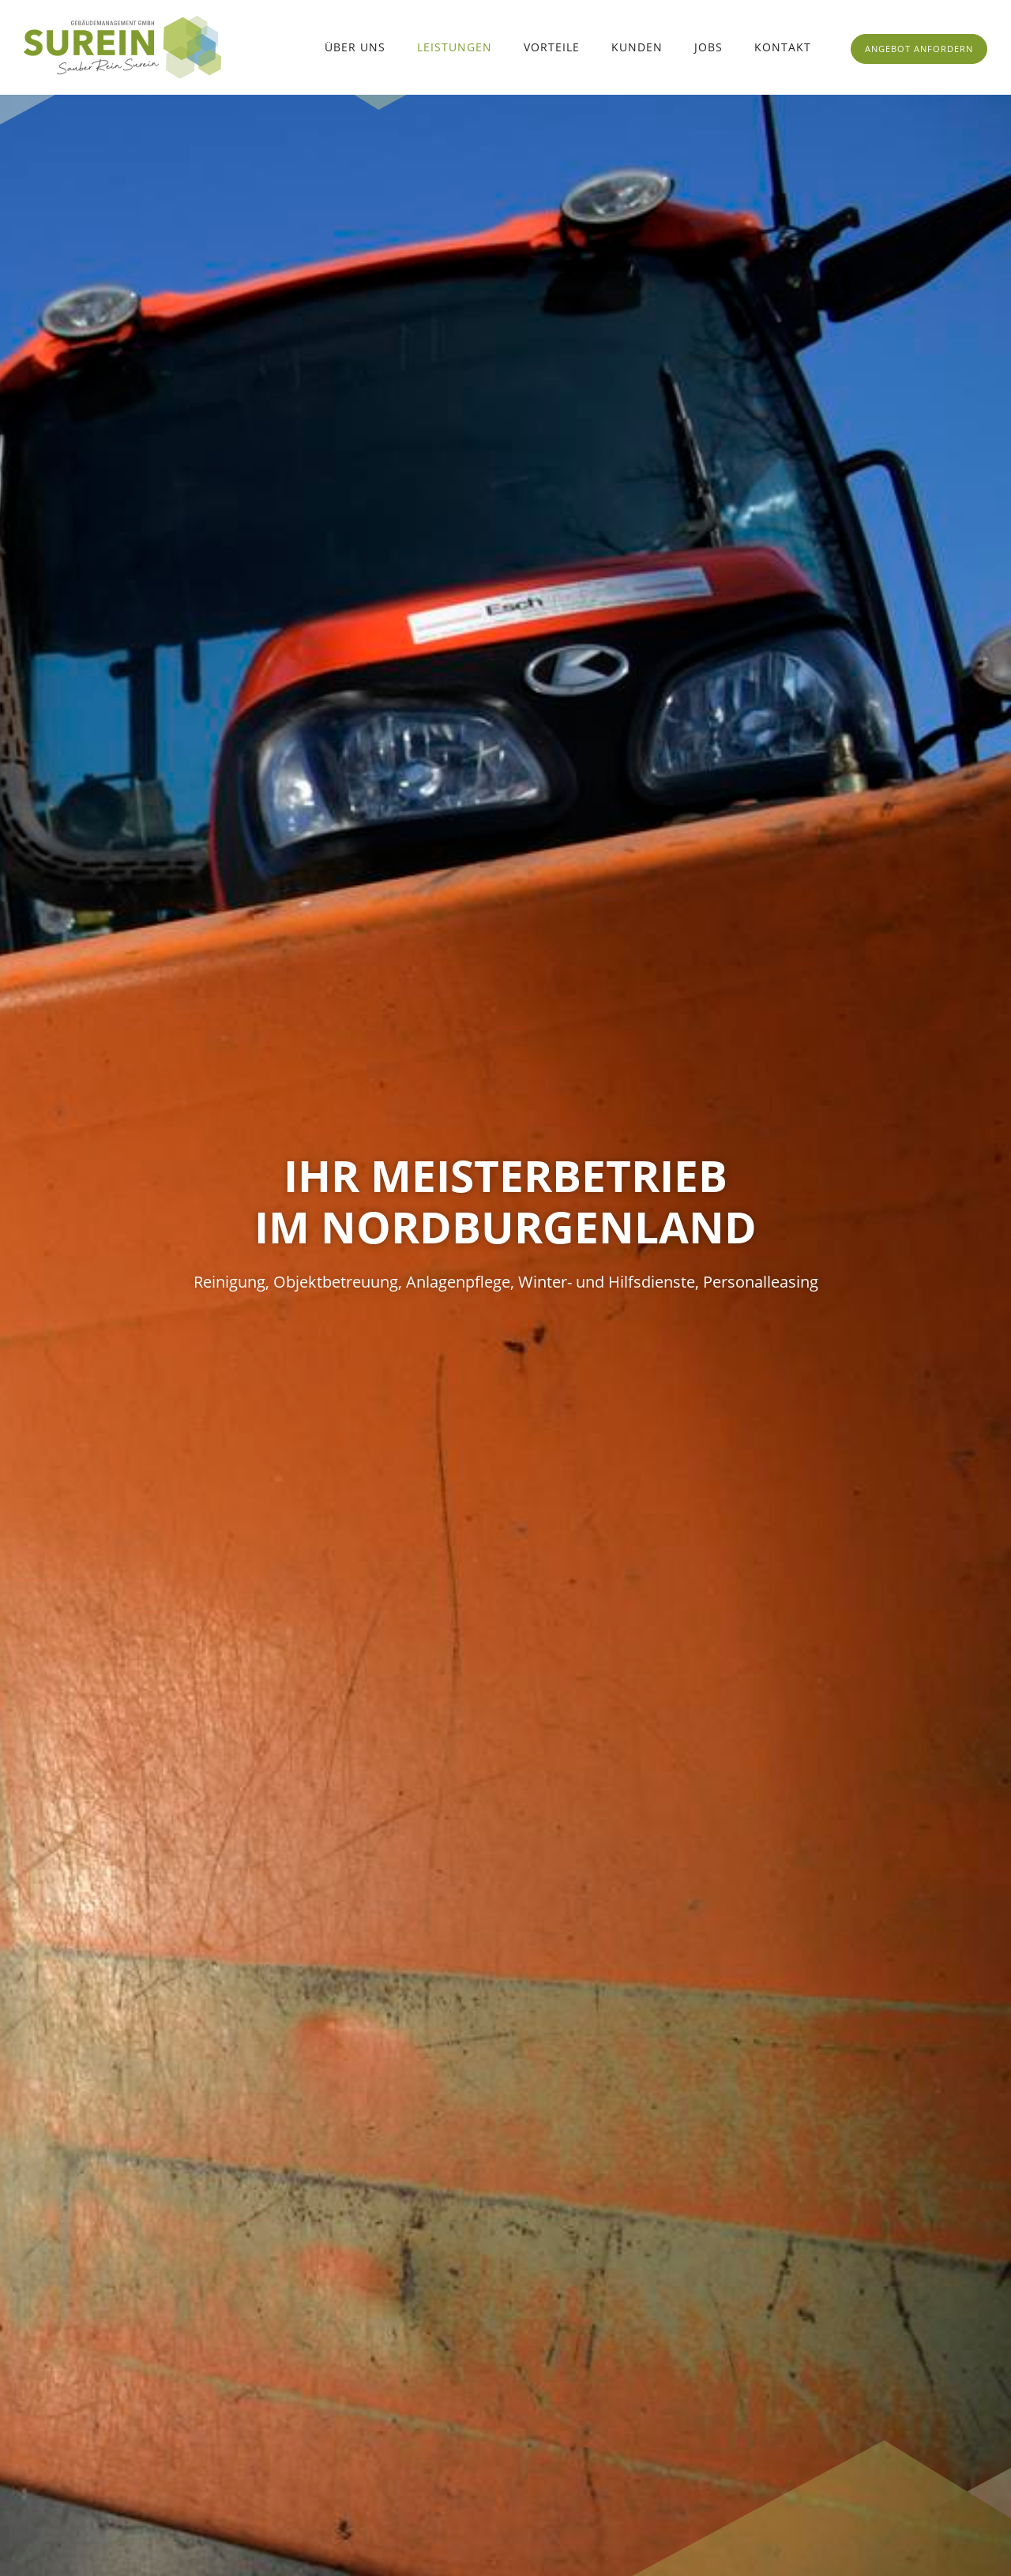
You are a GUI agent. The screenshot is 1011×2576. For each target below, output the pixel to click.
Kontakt (782, 46)
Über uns (355, 46)
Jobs (708, 46)
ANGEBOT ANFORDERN (919, 48)
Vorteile (552, 46)
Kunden (637, 46)
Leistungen (454, 46)
